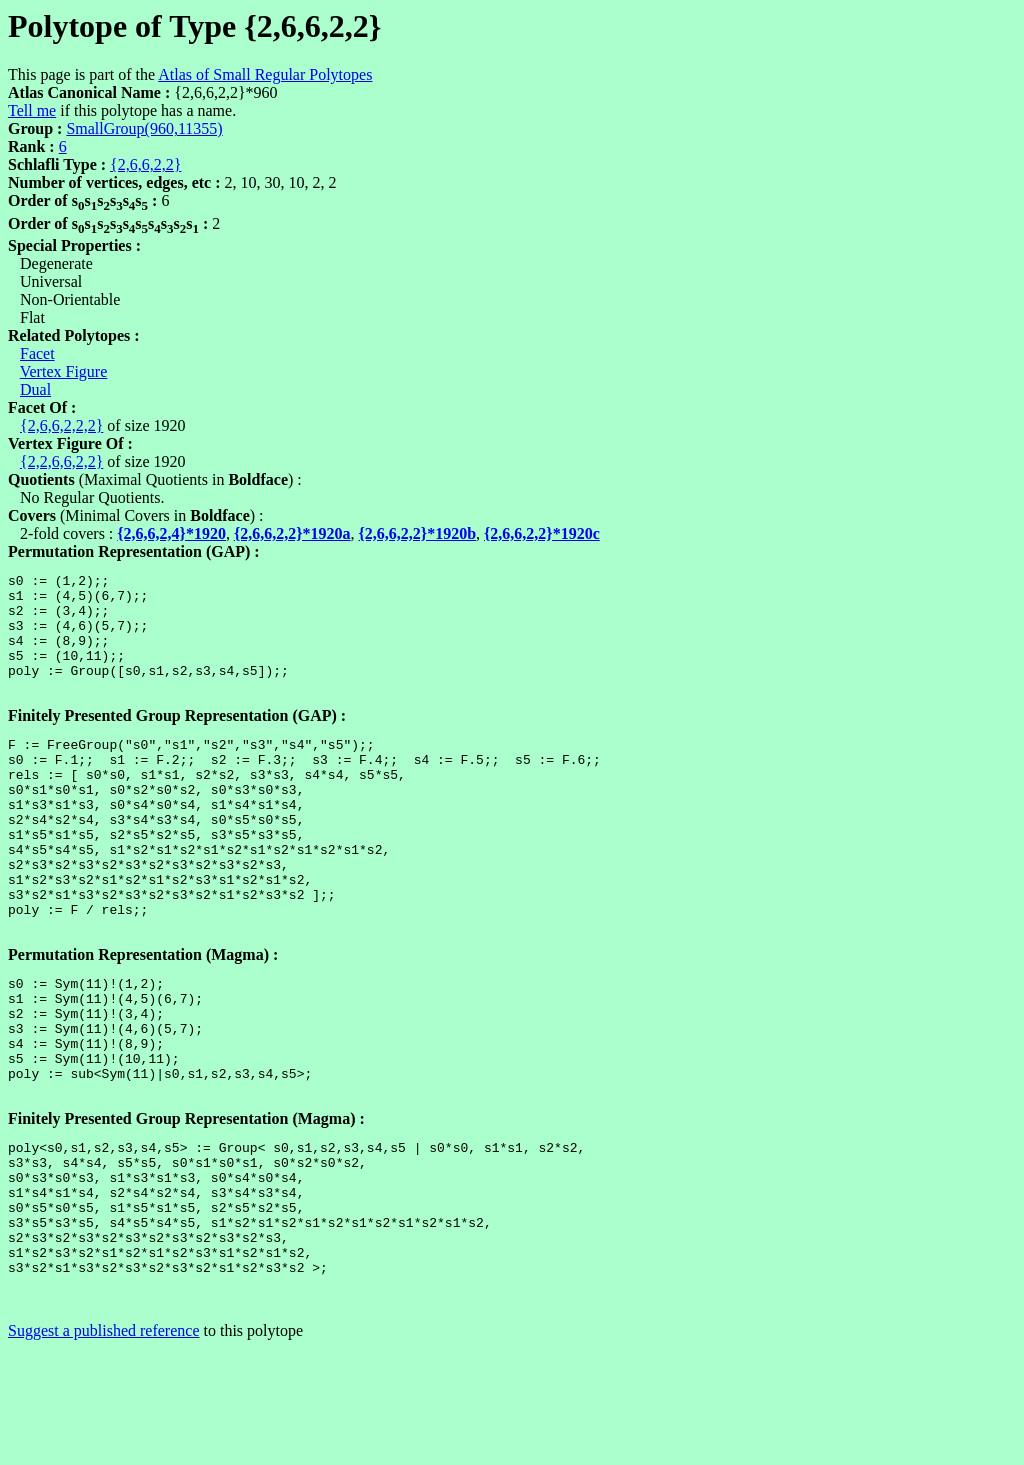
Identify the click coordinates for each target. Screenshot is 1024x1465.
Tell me (32, 110)
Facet (37, 353)
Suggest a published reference (103, 1447)
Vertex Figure (64, 371)
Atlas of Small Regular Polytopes (265, 74)
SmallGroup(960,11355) (144, 128)
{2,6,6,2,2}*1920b (418, 533)
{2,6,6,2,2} (145, 164)
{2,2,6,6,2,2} (61, 461)
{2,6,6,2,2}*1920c (542, 533)
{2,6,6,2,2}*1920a (292, 533)
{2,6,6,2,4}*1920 (171, 533)
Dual (35, 389)
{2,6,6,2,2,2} (61, 425)
